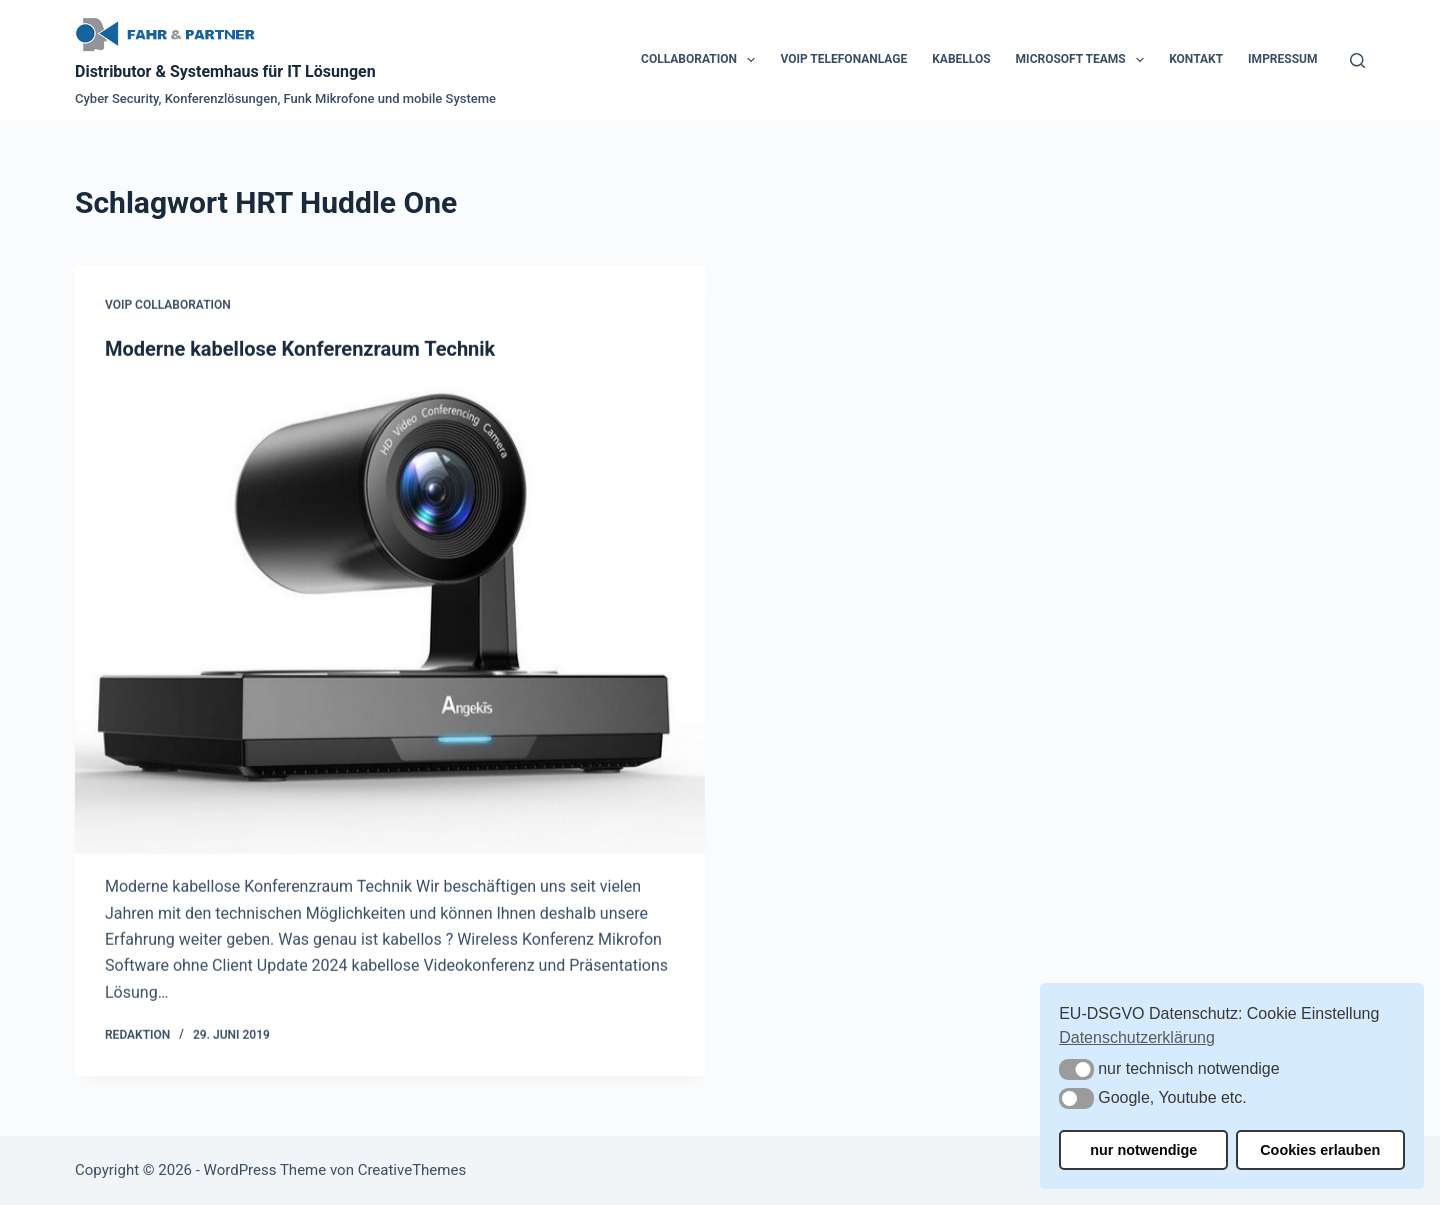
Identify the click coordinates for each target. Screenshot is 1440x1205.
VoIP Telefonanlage (843, 59)
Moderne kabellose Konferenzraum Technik (300, 349)
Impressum (1282, 59)
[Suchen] (1357, 60)
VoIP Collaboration (168, 306)
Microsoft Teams (1084, 60)
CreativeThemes (412, 1170)
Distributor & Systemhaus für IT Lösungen (225, 71)
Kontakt (1196, 59)
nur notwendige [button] (1143, 1150)
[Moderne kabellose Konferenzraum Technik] (390, 618)
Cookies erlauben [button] (1320, 1150)
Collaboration (702, 60)
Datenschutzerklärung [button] (1137, 1037)
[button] (1076, 1069)
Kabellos (961, 59)
